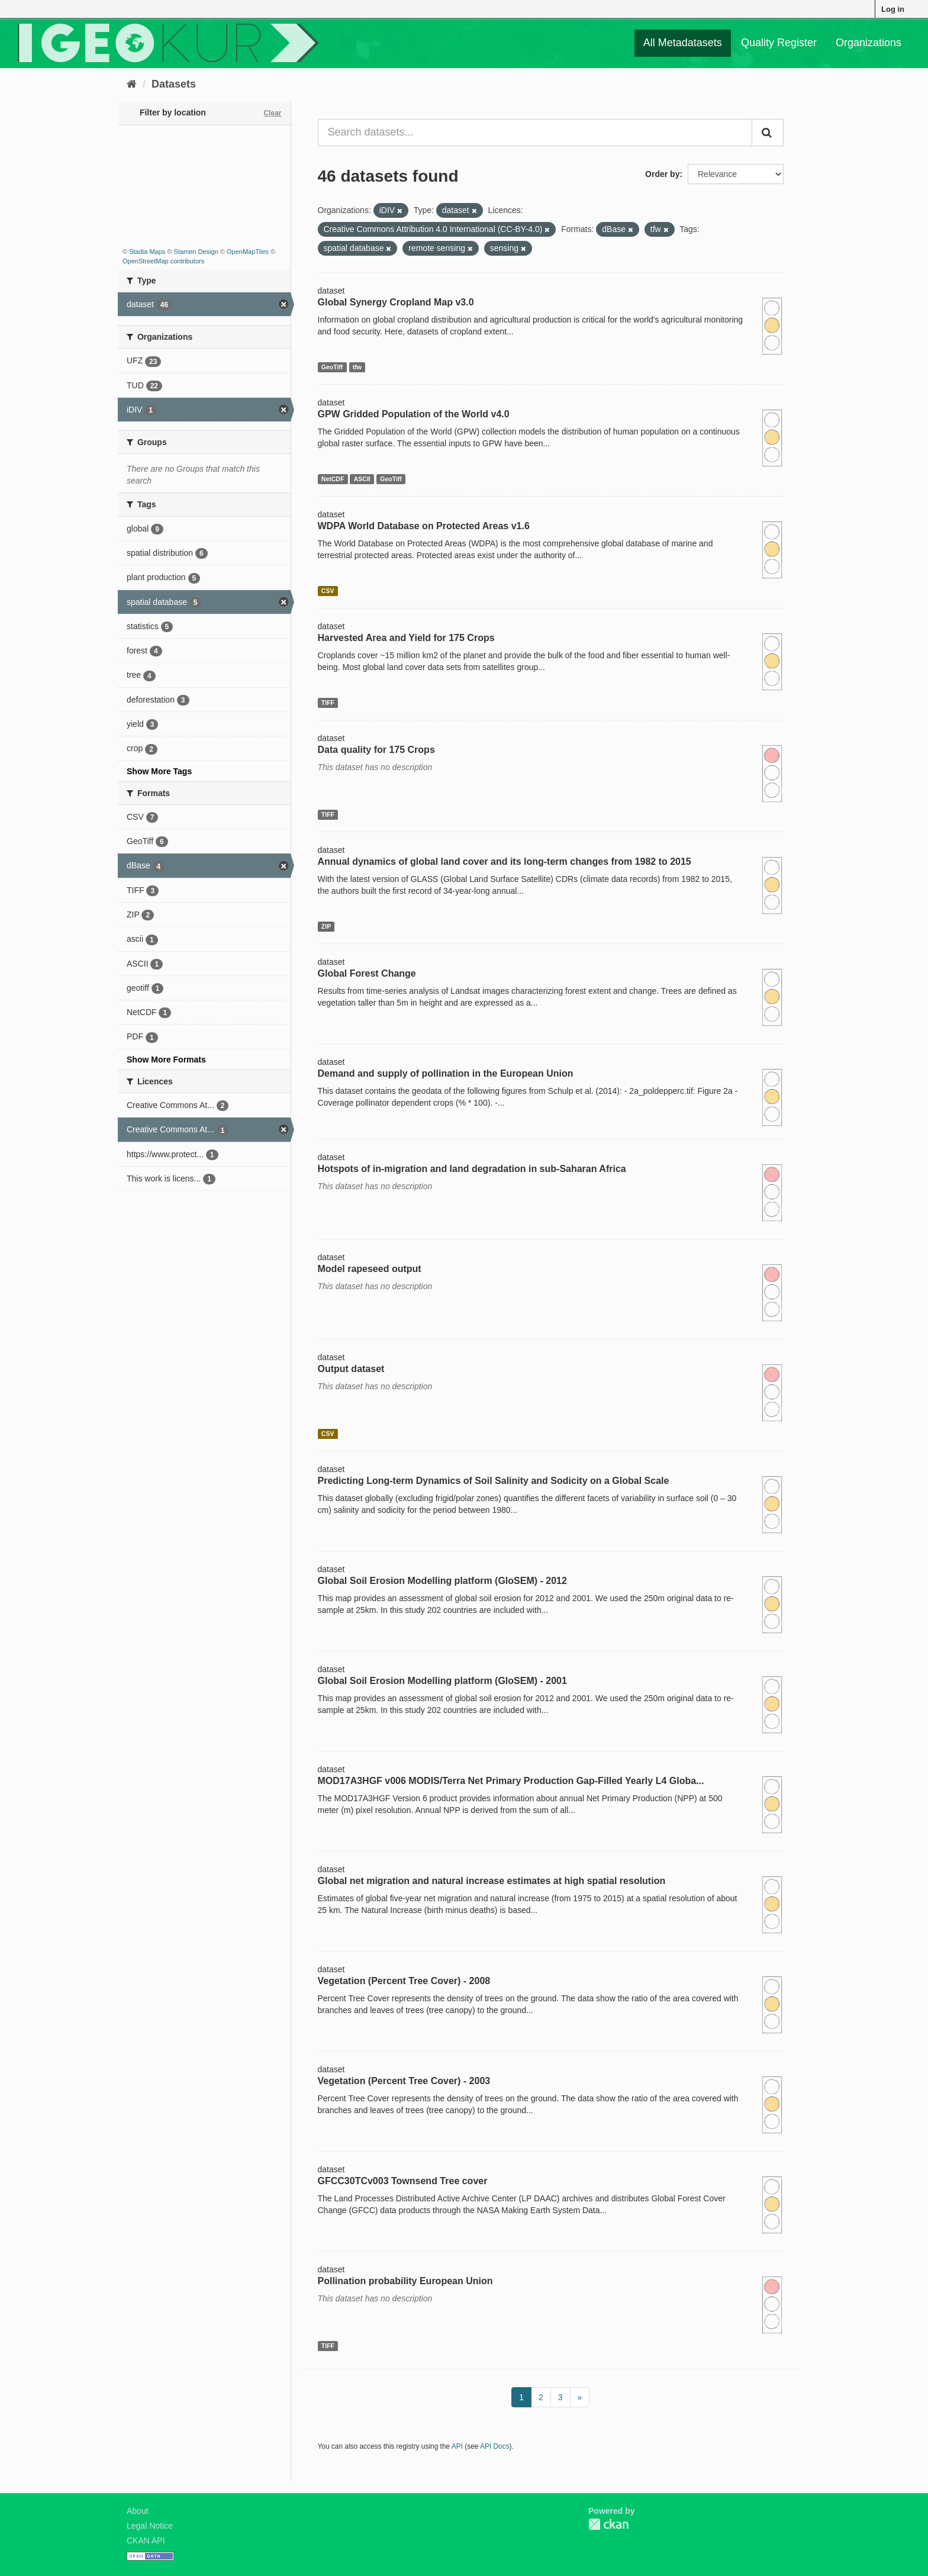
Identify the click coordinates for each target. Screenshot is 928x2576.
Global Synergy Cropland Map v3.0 (396, 302)
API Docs (495, 2446)
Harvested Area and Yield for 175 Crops (406, 638)
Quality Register (779, 43)
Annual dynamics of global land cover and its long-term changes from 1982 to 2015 (504, 861)
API (457, 2446)
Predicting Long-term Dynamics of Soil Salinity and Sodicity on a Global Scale (493, 1481)
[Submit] (768, 132)
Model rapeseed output (369, 1269)
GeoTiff (332, 367)
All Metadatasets (682, 43)
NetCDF (332, 478)
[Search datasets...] (535, 132)
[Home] (132, 84)
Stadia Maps (147, 251)
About (138, 2511)
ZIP (326, 926)
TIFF (327, 702)
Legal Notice (150, 2525)
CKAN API (146, 2540)
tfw (357, 367)
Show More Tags (159, 771)
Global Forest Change (367, 973)
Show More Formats (166, 1059)
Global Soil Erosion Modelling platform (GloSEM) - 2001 (442, 1681)
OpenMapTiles (248, 251)
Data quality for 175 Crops (376, 750)
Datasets (174, 84)
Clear (272, 113)
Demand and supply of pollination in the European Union (445, 1073)
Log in (892, 9)
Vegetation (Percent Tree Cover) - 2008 (404, 1981)
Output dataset (351, 1369)
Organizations (868, 43)
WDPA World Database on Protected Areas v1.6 (424, 526)
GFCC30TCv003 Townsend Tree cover (403, 2181)
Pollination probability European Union (405, 2281)
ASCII (362, 478)
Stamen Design (196, 251)
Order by (662, 174)
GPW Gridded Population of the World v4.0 (414, 414)
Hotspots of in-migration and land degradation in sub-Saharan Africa (472, 1169)
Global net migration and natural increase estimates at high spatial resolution (492, 1881)
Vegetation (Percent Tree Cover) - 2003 (404, 2081)
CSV (327, 590)
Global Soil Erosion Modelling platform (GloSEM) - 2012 (442, 1581)
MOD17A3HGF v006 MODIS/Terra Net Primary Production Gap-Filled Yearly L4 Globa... (511, 1781)
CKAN (608, 2524)
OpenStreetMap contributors (163, 261)
